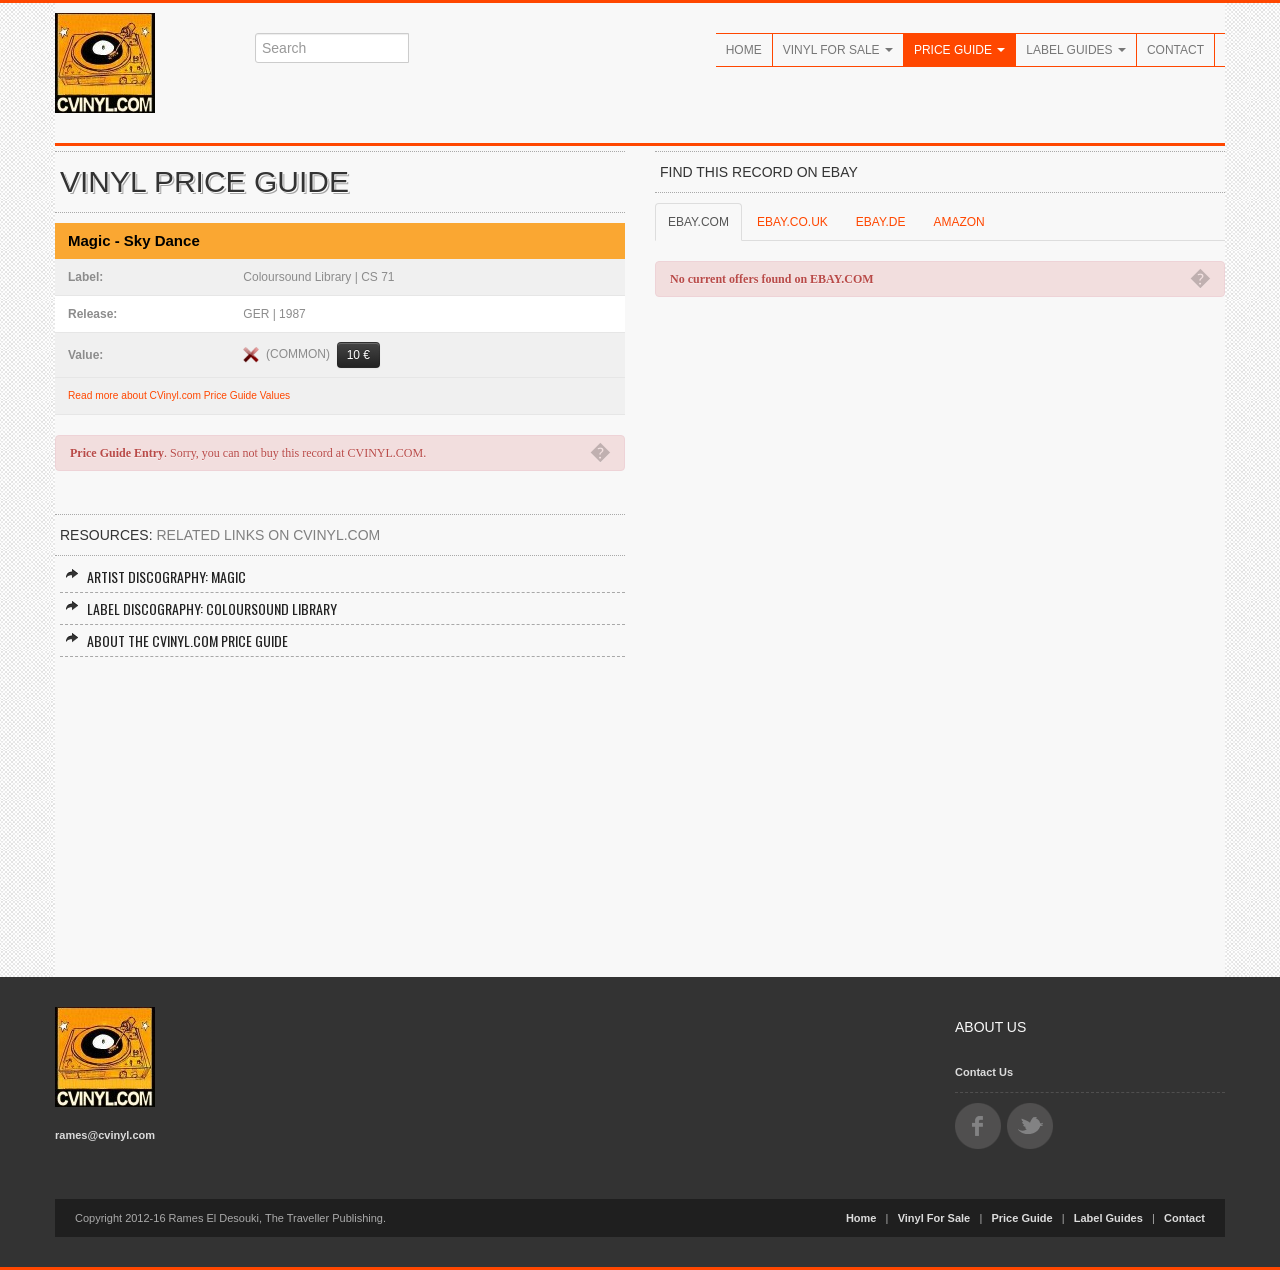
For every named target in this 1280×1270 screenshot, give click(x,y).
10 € (358, 355)
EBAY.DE (881, 222)
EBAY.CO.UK (792, 222)
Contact (1175, 50)
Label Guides (1076, 50)
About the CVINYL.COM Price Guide (176, 640)
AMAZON (958, 222)
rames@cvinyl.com (105, 1135)
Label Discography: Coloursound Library (201, 608)
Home (744, 50)
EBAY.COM (698, 222)
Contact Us (984, 1072)
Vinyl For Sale (838, 50)
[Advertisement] (340, 807)
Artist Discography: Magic (155, 576)
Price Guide (959, 50)
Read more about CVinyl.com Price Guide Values (179, 395)
